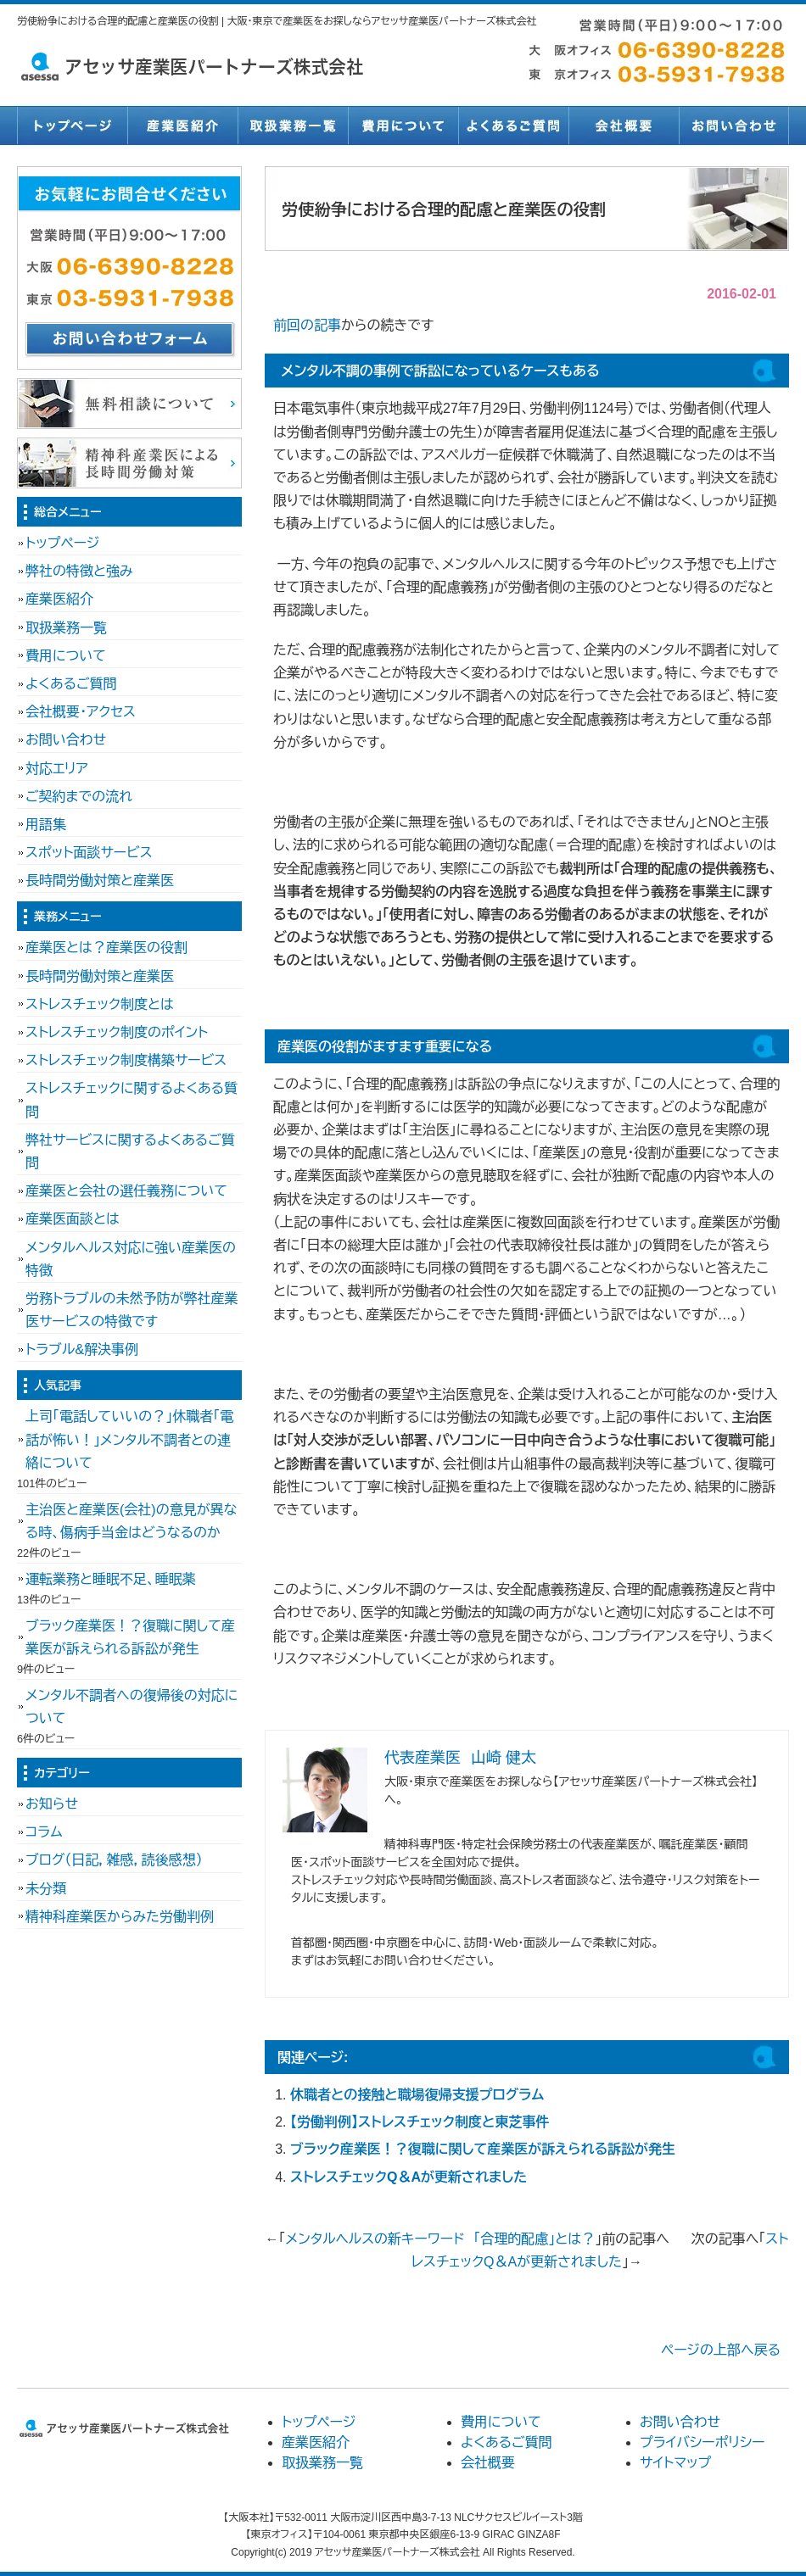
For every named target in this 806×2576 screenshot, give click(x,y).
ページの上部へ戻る (721, 2350)
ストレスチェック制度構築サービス (126, 1060)
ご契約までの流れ (78, 796)
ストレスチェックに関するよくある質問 (131, 1099)
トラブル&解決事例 (81, 1349)
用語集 (45, 824)
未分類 (45, 1889)
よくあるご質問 (513, 125)
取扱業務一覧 (293, 125)
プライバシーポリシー (702, 2442)
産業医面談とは (72, 1219)
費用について (403, 125)
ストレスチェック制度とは (99, 1004)
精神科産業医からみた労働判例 (119, 1917)
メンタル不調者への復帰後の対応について (131, 1707)
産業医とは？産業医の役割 (106, 947)
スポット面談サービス (89, 852)
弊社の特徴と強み (79, 571)
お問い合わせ (734, 125)
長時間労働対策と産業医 (99, 880)
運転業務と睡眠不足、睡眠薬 (110, 1579)
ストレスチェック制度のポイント (116, 1032)
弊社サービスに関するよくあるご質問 (130, 1151)
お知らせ (51, 1804)
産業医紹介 (182, 125)
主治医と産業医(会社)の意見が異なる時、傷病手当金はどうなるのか (131, 1521)
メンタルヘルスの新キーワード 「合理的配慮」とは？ (441, 2239)
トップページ (72, 125)
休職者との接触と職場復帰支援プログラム (417, 2095)
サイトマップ (675, 2463)
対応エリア (56, 768)
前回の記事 (307, 325)
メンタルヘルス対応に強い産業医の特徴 (130, 1259)
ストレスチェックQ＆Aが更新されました (408, 2177)
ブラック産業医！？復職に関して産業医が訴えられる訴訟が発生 (482, 2149)
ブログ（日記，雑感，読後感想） (114, 1860)
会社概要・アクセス (80, 712)
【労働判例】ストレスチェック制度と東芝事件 (419, 2122)
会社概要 (623, 125)
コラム (44, 1832)
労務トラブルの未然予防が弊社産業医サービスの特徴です (131, 1310)
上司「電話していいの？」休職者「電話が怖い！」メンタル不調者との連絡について (129, 1439)
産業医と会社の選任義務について (126, 1191)
